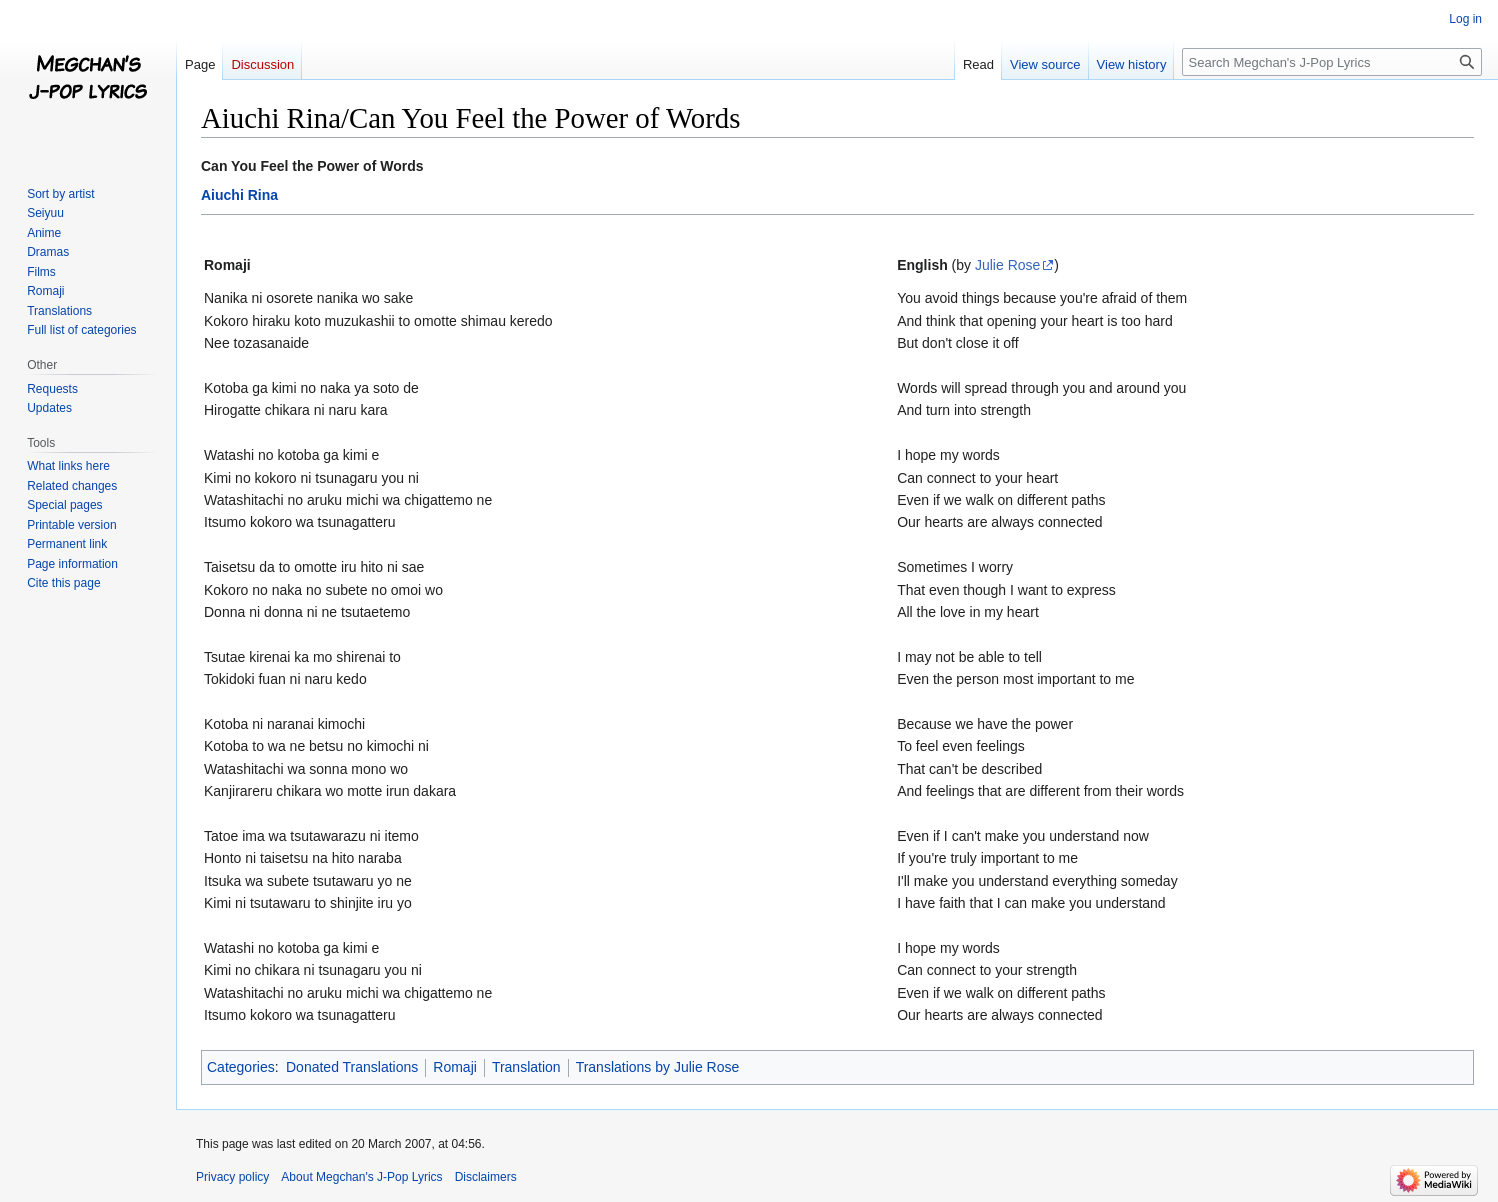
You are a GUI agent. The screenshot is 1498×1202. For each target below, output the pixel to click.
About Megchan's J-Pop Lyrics (361, 1177)
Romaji (455, 1067)
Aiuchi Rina (239, 195)
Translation (526, 1067)
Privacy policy (232, 1177)
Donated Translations (352, 1067)
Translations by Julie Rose (658, 1067)
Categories (241, 1067)
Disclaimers (486, 1177)
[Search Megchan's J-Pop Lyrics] (1332, 62)
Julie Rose (1007, 265)
